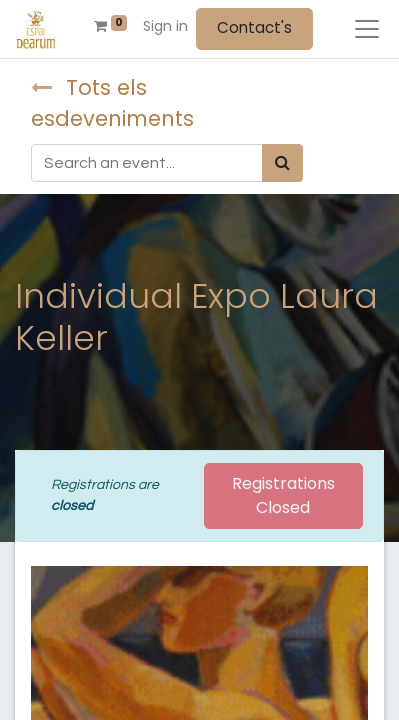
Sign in (165, 26)
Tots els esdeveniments (112, 103)
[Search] (282, 163)
